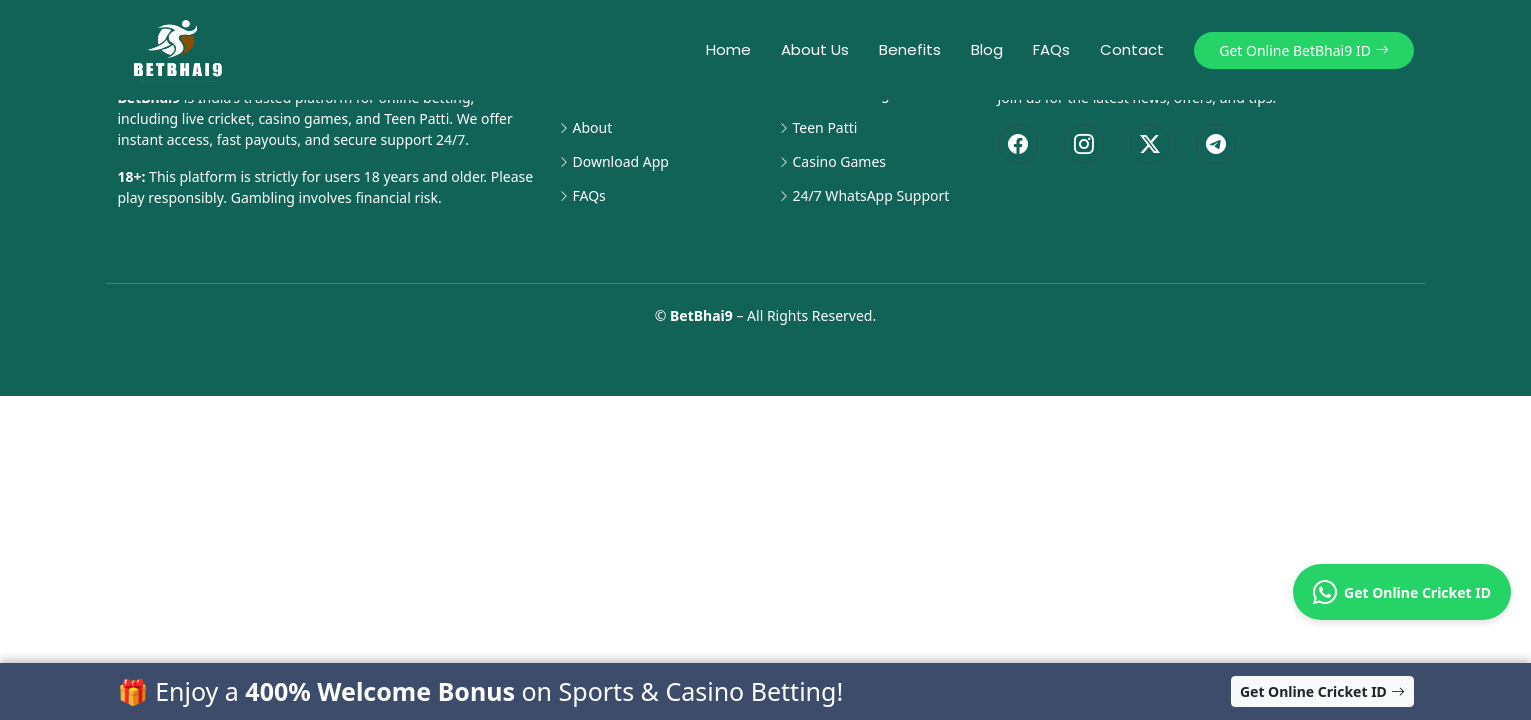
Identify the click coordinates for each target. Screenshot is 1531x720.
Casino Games (840, 162)
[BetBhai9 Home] (182, 50)
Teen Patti (825, 128)
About (593, 128)
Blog (987, 49)
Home (728, 49)
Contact (1132, 49)
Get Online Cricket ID (1402, 592)
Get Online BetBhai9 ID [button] (1303, 50)
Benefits (910, 49)
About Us (815, 49)
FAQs (1051, 49)
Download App (621, 162)
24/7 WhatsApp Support (871, 196)
